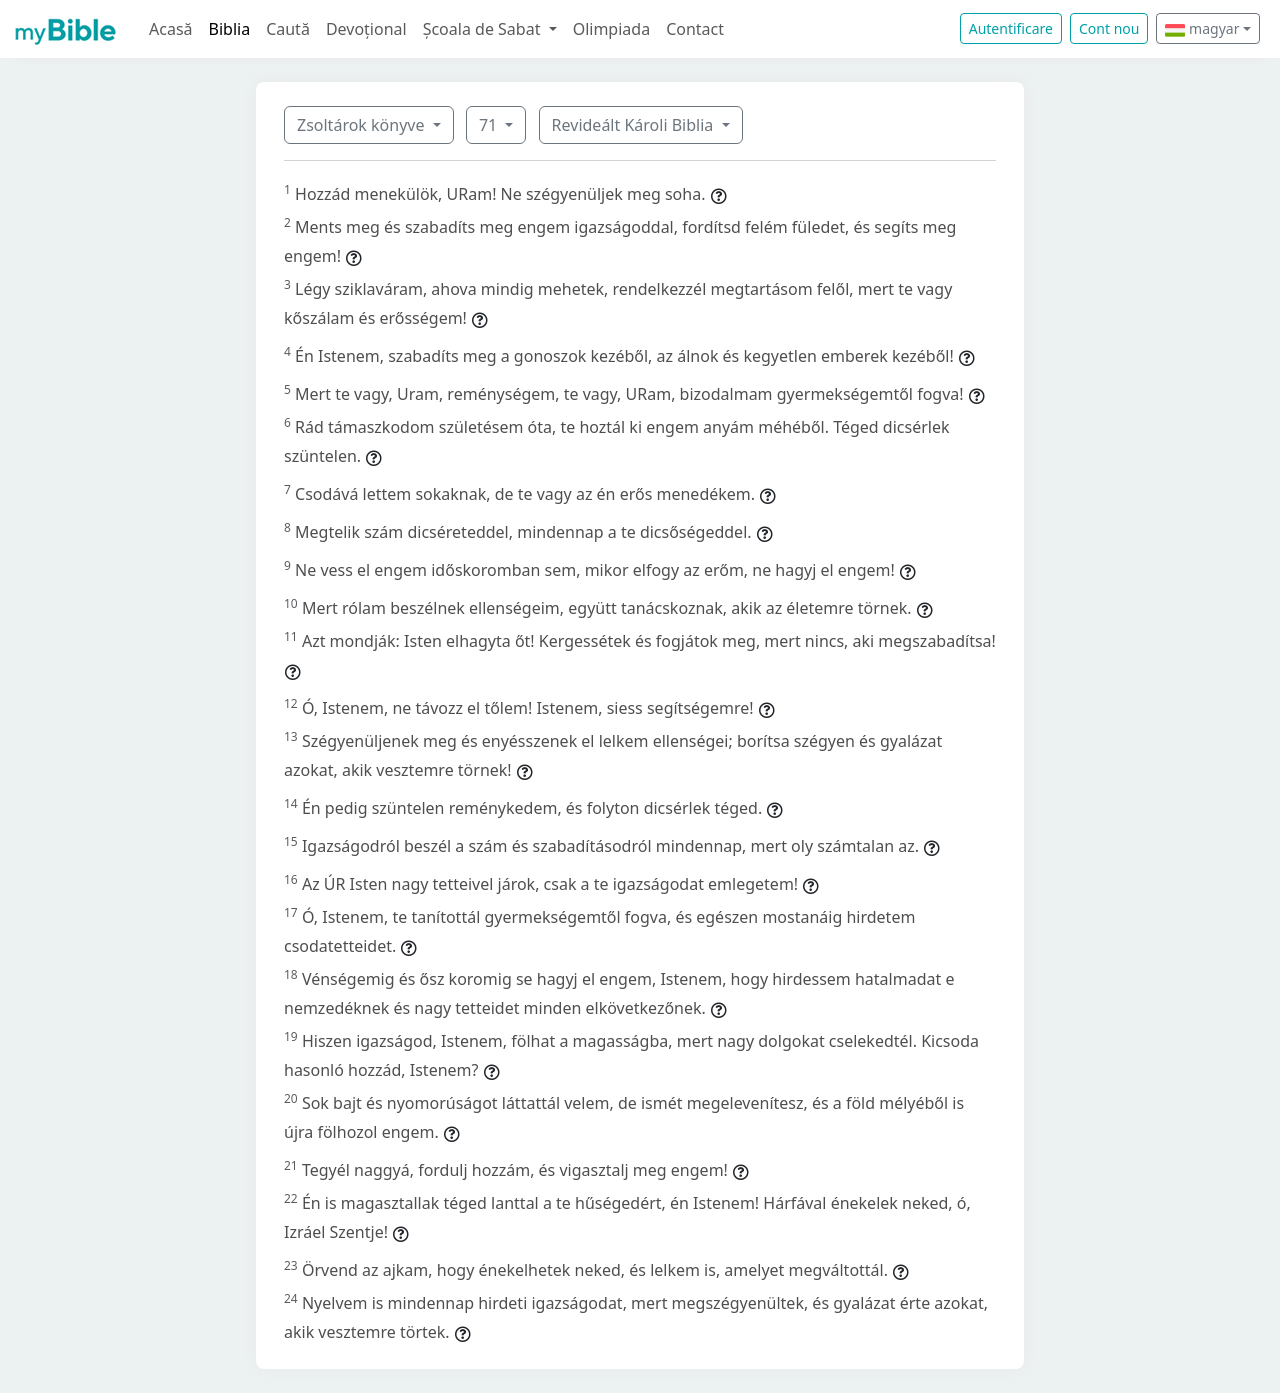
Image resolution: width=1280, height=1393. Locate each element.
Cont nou (1109, 28)
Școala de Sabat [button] (484, 29)
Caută (288, 29)
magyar (1202, 28)
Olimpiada (611, 29)
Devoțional (366, 29)
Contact (695, 29)
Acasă (171, 29)
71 (490, 125)
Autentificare (1011, 28)
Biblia (230, 29)
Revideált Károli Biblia (635, 125)
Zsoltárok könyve (363, 125)
